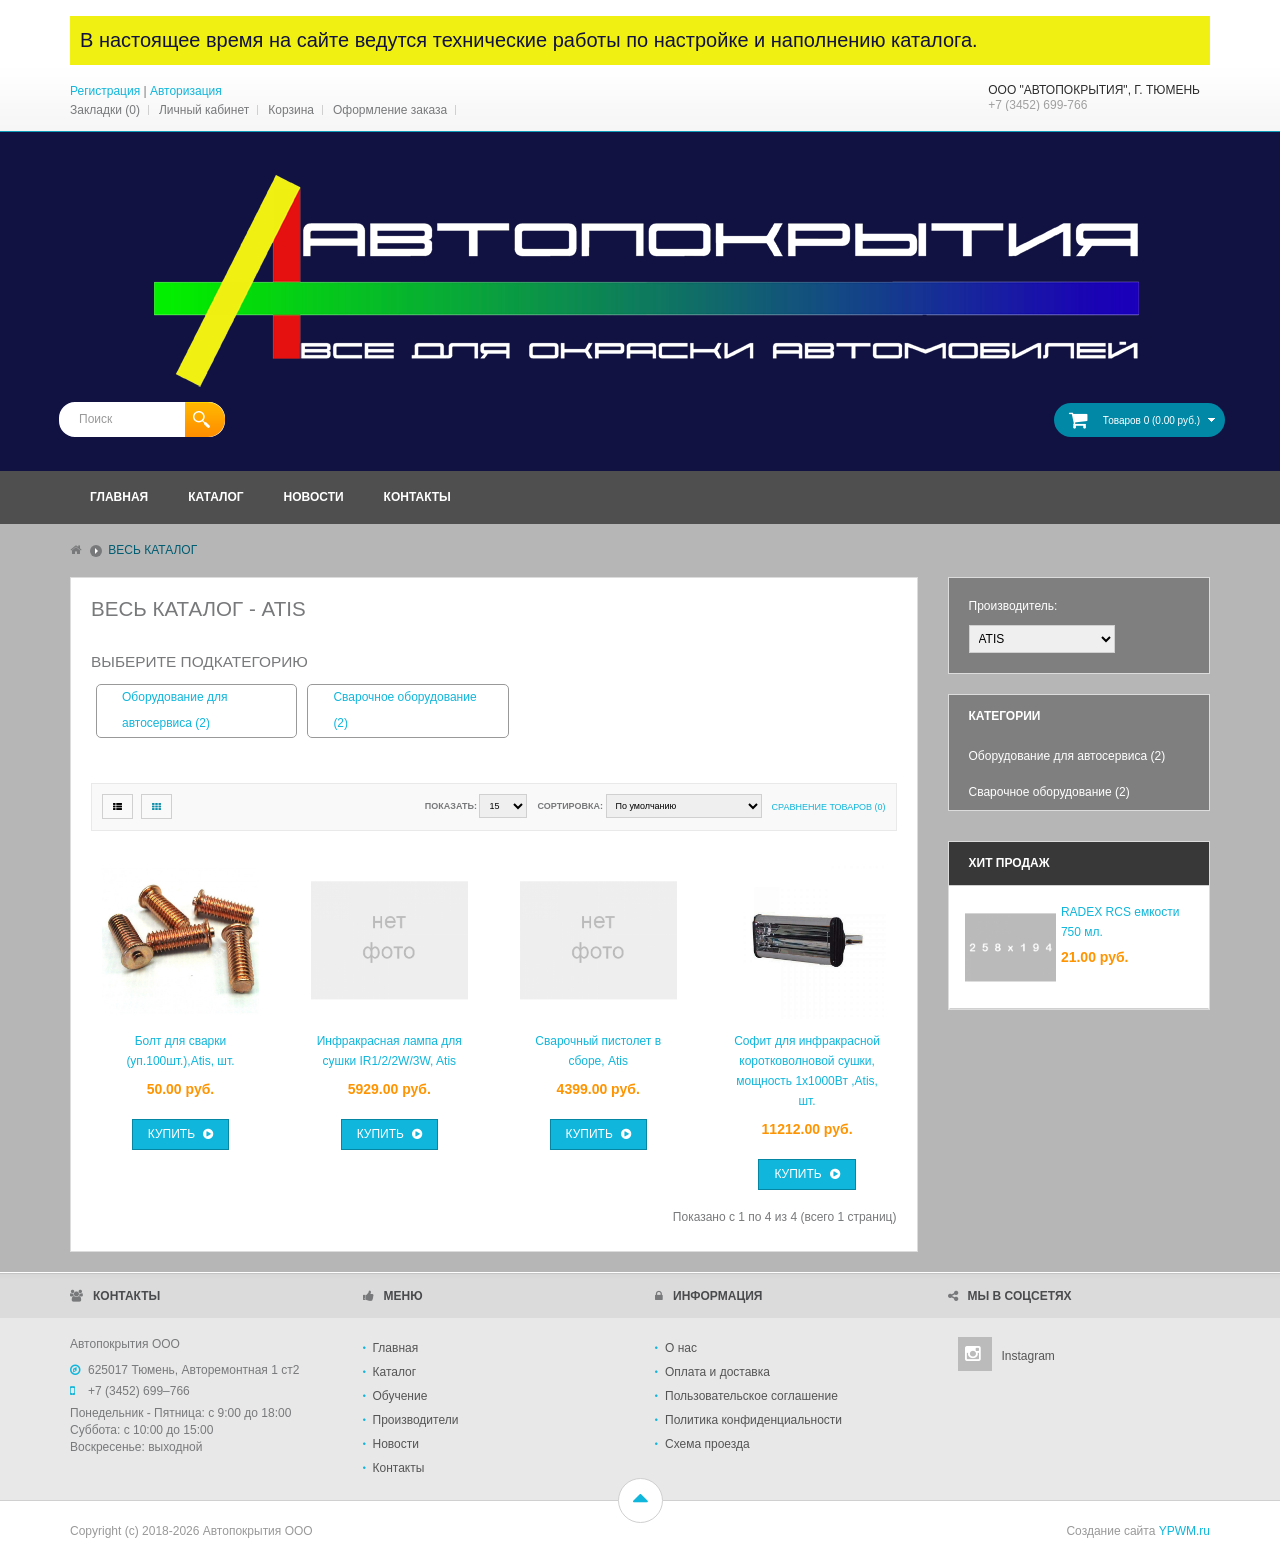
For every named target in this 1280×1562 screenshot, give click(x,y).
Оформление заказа (390, 110)
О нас (681, 1348)
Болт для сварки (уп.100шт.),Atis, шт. (180, 1051)
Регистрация (105, 91)
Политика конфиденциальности (753, 1420)
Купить (180, 1134)
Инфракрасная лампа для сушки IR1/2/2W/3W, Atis (389, 1051)
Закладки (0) (105, 110)
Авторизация (186, 91)
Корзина (291, 110)
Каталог (395, 1372)
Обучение (400, 1396)
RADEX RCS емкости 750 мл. (1120, 922)
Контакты (399, 1468)
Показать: (451, 806)
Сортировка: (570, 806)
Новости (396, 1444)
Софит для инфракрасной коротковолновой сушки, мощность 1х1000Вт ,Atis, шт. (807, 1071)
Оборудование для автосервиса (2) (174, 710)
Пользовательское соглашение (751, 1396)
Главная (396, 1348)
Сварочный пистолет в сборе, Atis (598, 1051)
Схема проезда (707, 1444)
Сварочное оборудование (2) (404, 710)
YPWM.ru (1184, 1531)
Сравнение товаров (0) (829, 807)
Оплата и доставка (717, 1372)
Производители (416, 1420)
